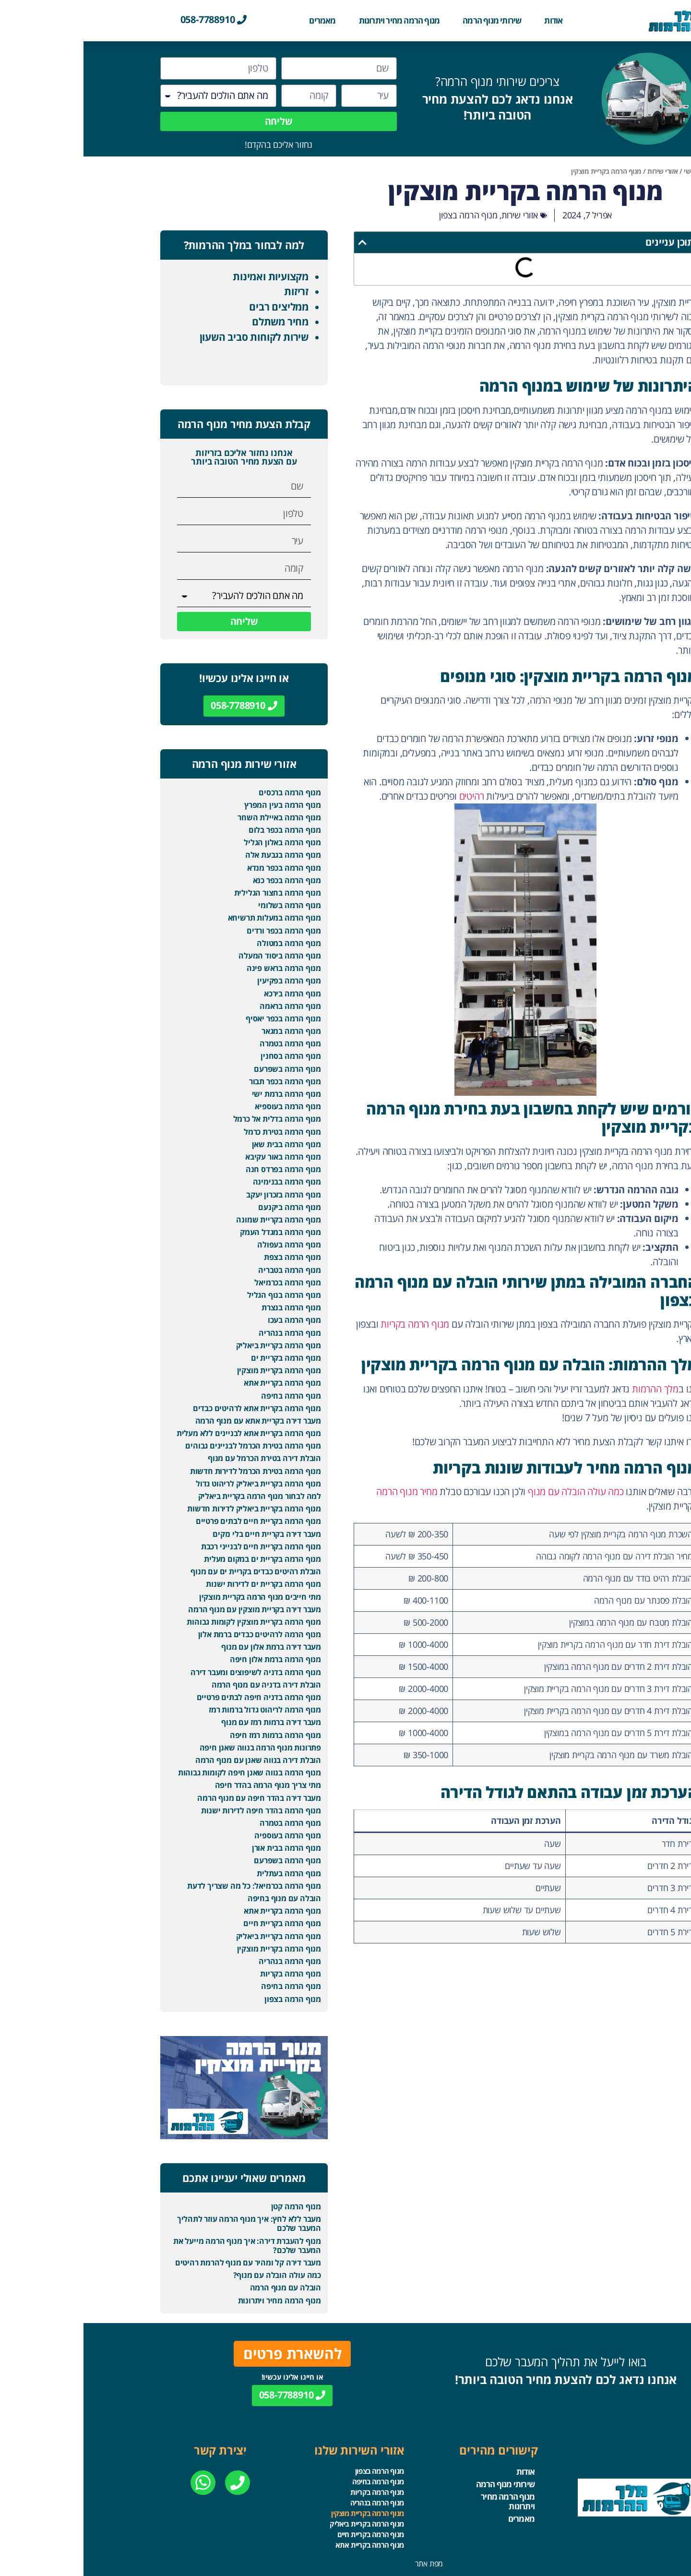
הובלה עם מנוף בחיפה (201, 1898)
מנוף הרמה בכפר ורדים (200, 930)
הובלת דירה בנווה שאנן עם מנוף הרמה (175, 1760)
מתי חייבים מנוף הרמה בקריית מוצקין (177, 1597)
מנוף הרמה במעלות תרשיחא (191, 917)
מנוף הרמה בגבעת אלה (200, 855)
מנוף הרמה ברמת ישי (203, 1094)
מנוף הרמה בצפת (209, 1257)
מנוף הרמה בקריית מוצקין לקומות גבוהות (170, 1622)
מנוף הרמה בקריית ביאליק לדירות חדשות (171, 1508)
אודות (470, 20)
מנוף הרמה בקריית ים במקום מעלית (179, 1559)
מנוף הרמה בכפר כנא (203, 880)
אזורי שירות (579, 171)
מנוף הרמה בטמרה (207, 1043)
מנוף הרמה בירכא (209, 993)
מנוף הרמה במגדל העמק (197, 1232)
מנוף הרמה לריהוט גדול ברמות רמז (181, 1709)
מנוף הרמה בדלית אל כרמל (194, 1119)
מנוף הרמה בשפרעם (204, 1069)
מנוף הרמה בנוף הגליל (201, 1295)
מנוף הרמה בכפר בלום (201, 830)
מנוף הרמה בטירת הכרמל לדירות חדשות (172, 1471)
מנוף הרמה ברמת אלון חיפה (192, 1659)
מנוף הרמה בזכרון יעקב (200, 1194)
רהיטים (388, 796)
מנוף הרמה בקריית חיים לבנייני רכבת (178, 1546)
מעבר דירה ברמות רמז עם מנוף (188, 1722)
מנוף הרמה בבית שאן (203, 1144)
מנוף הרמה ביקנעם (206, 1207)
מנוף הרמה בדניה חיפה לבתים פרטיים (175, 1697)
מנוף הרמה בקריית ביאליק (195, 1345)
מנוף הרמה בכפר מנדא (201, 868)
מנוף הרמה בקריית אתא (199, 1383)
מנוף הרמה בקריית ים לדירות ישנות (180, 1584)
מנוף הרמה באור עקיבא (200, 1156)
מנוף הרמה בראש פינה (200, 968)
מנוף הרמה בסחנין (207, 1056)
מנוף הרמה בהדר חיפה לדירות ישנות (178, 1810)
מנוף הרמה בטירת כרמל (199, 1131)
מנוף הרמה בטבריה (206, 1270)
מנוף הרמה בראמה (207, 1006)
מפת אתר (346, 2563)
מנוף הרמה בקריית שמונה (195, 1219)
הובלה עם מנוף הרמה (202, 2287)
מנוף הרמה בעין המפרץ (199, 805)
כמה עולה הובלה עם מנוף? (194, 2275)
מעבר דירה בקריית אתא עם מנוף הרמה (175, 1420)
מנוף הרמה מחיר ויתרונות (316, 20)
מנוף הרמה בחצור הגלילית (194, 892)
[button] (279, 242)
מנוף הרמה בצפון (385, 215)
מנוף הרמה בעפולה (206, 1244)
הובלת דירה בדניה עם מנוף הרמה (183, 1684)
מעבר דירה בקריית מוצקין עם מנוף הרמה (171, 1609)
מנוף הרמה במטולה (205, 943)
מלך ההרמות (571, 1388)
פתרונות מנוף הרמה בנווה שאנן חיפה (177, 1747)
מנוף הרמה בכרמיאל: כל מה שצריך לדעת (171, 1886)
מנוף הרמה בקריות (331, 1324)
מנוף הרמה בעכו (211, 1320)
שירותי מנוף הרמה (408, 20)
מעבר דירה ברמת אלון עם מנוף (188, 1646)
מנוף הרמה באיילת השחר (196, 817)
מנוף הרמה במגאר (208, 1031)
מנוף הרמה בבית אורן (203, 1848)
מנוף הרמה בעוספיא (204, 1106)
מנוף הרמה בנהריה (206, 1333)
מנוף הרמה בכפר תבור (202, 1081)
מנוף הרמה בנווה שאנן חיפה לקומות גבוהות (166, 1772)
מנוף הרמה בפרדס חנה (200, 1169)
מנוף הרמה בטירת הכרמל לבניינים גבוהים (170, 1445)
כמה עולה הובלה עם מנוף (492, 1491)
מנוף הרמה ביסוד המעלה (196, 955)
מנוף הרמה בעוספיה (204, 1835)
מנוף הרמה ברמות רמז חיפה (192, 1735)
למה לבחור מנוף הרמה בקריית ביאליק (176, 1496)
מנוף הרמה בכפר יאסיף (200, 1018)
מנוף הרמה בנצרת (208, 1307)
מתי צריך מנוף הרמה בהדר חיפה (184, 1785)
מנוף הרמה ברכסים (206, 792)
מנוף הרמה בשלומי (206, 905)
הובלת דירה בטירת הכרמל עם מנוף (181, 1458)
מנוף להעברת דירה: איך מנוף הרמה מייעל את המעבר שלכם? (164, 2245)
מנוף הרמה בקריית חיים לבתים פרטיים (175, 1521)
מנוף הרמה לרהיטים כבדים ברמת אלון (176, 1634)
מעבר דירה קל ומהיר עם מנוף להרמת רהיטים (165, 2262)
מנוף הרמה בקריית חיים (199, 1923)
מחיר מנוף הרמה (323, 1491)
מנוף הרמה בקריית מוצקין (196, 1370)
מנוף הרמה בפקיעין (206, 980)
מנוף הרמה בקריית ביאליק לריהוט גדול (175, 1483)
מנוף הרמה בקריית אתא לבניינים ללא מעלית (165, 1433)
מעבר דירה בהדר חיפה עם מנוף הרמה (176, 1798)
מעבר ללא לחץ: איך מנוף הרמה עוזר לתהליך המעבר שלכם (166, 2223)
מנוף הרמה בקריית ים (202, 1358)
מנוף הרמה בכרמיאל (204, 1282)
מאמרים (239, 20)
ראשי (607, 171)
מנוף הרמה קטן (213, 2206)
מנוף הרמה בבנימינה (203, 1181)
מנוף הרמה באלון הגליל (199, 842)
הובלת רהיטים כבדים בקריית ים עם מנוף (172, 1571)
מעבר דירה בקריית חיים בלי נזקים (183, 1534)
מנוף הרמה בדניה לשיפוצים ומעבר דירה (172, 1672)
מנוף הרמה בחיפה (208, 1395)
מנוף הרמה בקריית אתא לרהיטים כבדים (173, 1408)
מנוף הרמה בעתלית (205, 1873)
